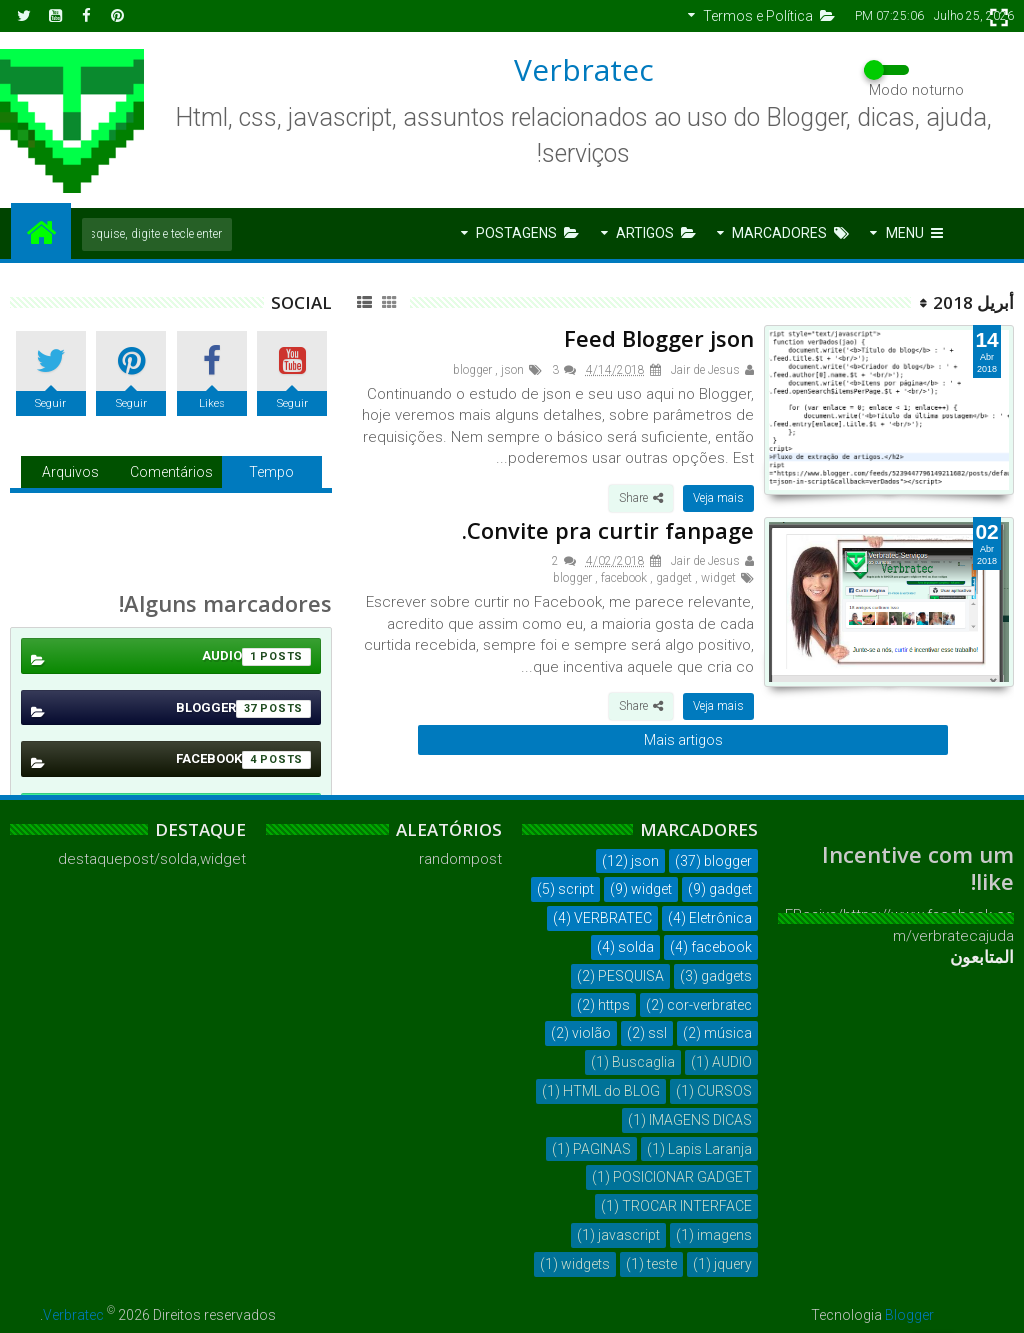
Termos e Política (769, 16)
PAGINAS (602, 1149)
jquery (733, 1264)
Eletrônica (720, 918)
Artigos (656, 233)
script (576, 889)
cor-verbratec (709, 1005)
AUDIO (256, 657)
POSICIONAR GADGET (682, 1177)
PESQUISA (631, 976)
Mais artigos (683, 740)
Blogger (909, 1315)
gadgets (726, 976)
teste (662, 1264)
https (614, 1005)
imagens (724, 1235)
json (512, 370)
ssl (657, 1033)
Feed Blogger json (659, 338)
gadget (674, 578)
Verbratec (584, 69)
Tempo (271, 472)
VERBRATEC (613, 918)
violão (591, 1033)
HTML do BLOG (611, 1091)
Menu (914, 233)
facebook (624, 578)
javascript (629, 1235)
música (728, 1033)
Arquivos (70, 472)
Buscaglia (643, 1062)
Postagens (527, 233)
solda (636, 947)
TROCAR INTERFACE (687, 1206)
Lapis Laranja (710, 1149)
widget (718, 578)
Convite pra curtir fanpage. (608, 530)
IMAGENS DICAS (700, 1120)
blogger (472, 370)
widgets (585, 1264)
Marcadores (790, 233)
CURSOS (724, 1091)
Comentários (171, 472)
